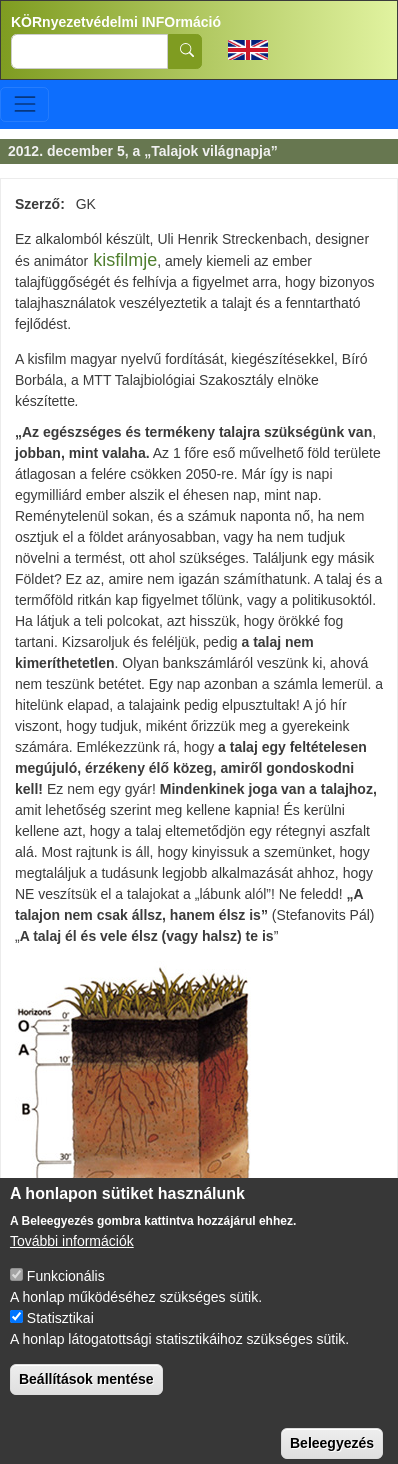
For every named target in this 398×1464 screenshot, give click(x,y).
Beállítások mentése (86, 1397)
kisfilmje (125, 260)
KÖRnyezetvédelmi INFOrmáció (116, 22)
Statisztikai (60, 1336)
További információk (72, 1259)
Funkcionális (66, 1294)
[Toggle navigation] (24, 104)
